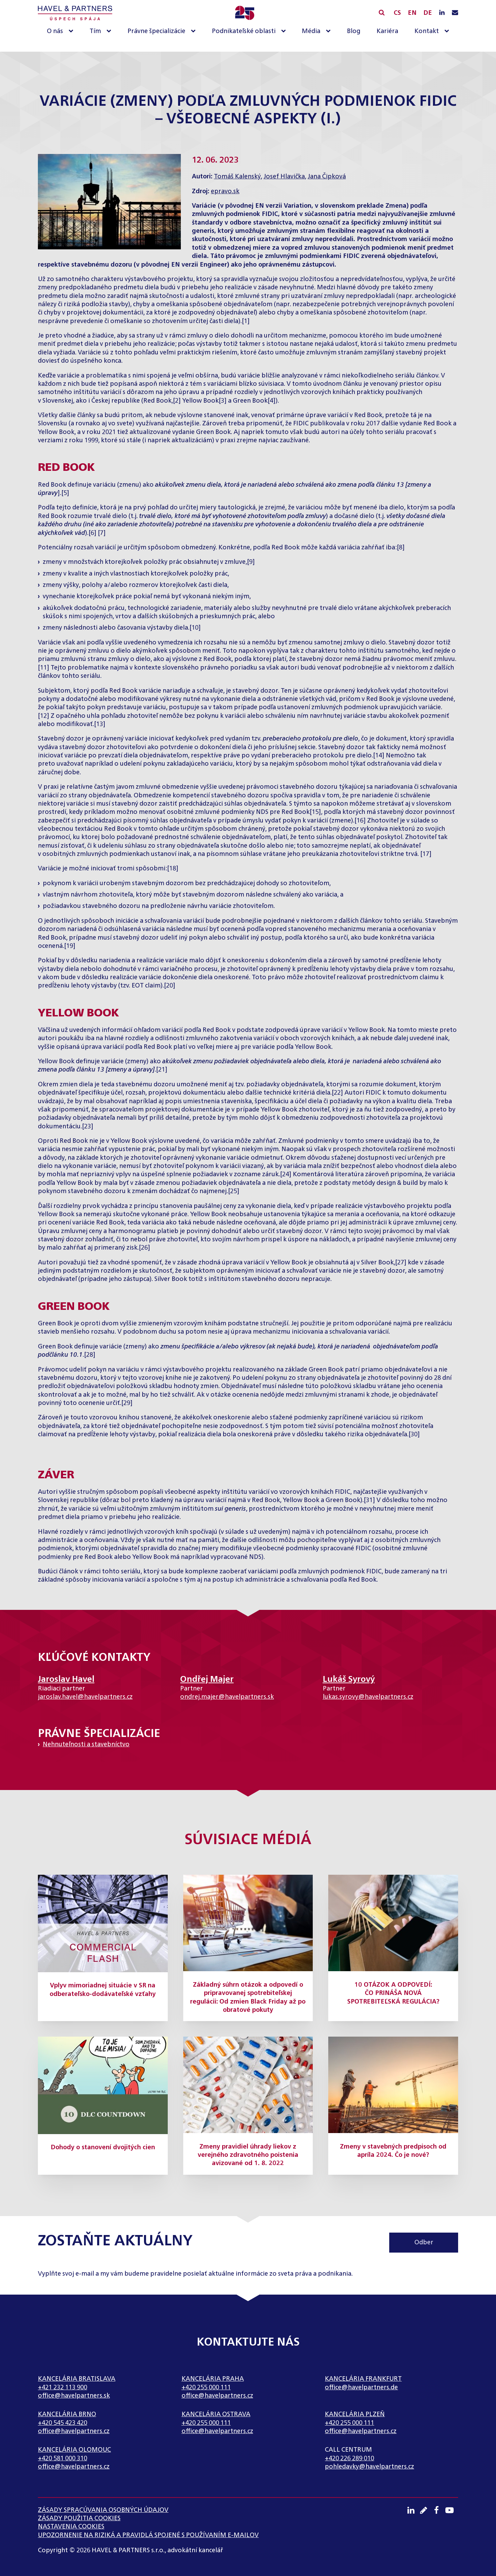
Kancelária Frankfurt (363, 2379)
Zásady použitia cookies (79, 2518)
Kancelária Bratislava (76, 2379)
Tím (95, 31)
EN (412, 13)
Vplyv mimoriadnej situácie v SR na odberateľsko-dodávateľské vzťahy (103, 1990)
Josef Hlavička (284, 177)
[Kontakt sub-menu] (448, 31)
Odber (423, 2242)
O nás (55, 31)
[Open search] (381, 12)
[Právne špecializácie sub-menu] (194, 31)
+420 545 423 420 (62, 2423)
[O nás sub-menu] (72, 31)
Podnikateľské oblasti (244, 31)
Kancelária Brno (67, 2414)
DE (427, 13)
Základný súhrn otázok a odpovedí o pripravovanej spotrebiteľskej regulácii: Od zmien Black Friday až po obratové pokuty (248, 1997)
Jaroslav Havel (66, 1679)
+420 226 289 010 (349, 2458)
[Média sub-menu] (329, 31)
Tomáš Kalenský (237, 177)
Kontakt (426, 31)
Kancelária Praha (213, 2379)
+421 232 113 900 (62, 2387)
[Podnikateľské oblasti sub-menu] (285, 31)
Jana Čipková (327, 177)
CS (397, 13)
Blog (353, 31)
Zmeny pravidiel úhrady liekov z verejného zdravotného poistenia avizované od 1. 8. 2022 (248, 2155)
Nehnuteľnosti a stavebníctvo (86, 1744)
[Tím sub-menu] (110, 31)
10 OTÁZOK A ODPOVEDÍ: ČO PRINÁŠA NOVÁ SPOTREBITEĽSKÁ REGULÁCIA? (393, 1993)
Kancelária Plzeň (355, 2414)
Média (311, 31)
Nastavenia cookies (71, 2527)
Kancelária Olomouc (74, 2450)
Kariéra (387, 31)
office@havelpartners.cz (217, 2396)
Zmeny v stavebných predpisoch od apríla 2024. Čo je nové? (393, 2151)
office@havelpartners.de (361, 2387)
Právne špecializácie (156, 31)
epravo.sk (225, 191)
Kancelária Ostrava (216, 2414)
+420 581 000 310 (62, 2458)
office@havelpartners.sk (74, 2396)
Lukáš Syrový (349, 1679)
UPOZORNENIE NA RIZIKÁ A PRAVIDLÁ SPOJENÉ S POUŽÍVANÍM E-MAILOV (148, 2535)
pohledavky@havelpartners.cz (369, 2467)
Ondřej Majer (207, 1679)
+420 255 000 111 (206, 2387)
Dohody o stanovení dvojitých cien (103, 2147)
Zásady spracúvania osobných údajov (103, 2510)
